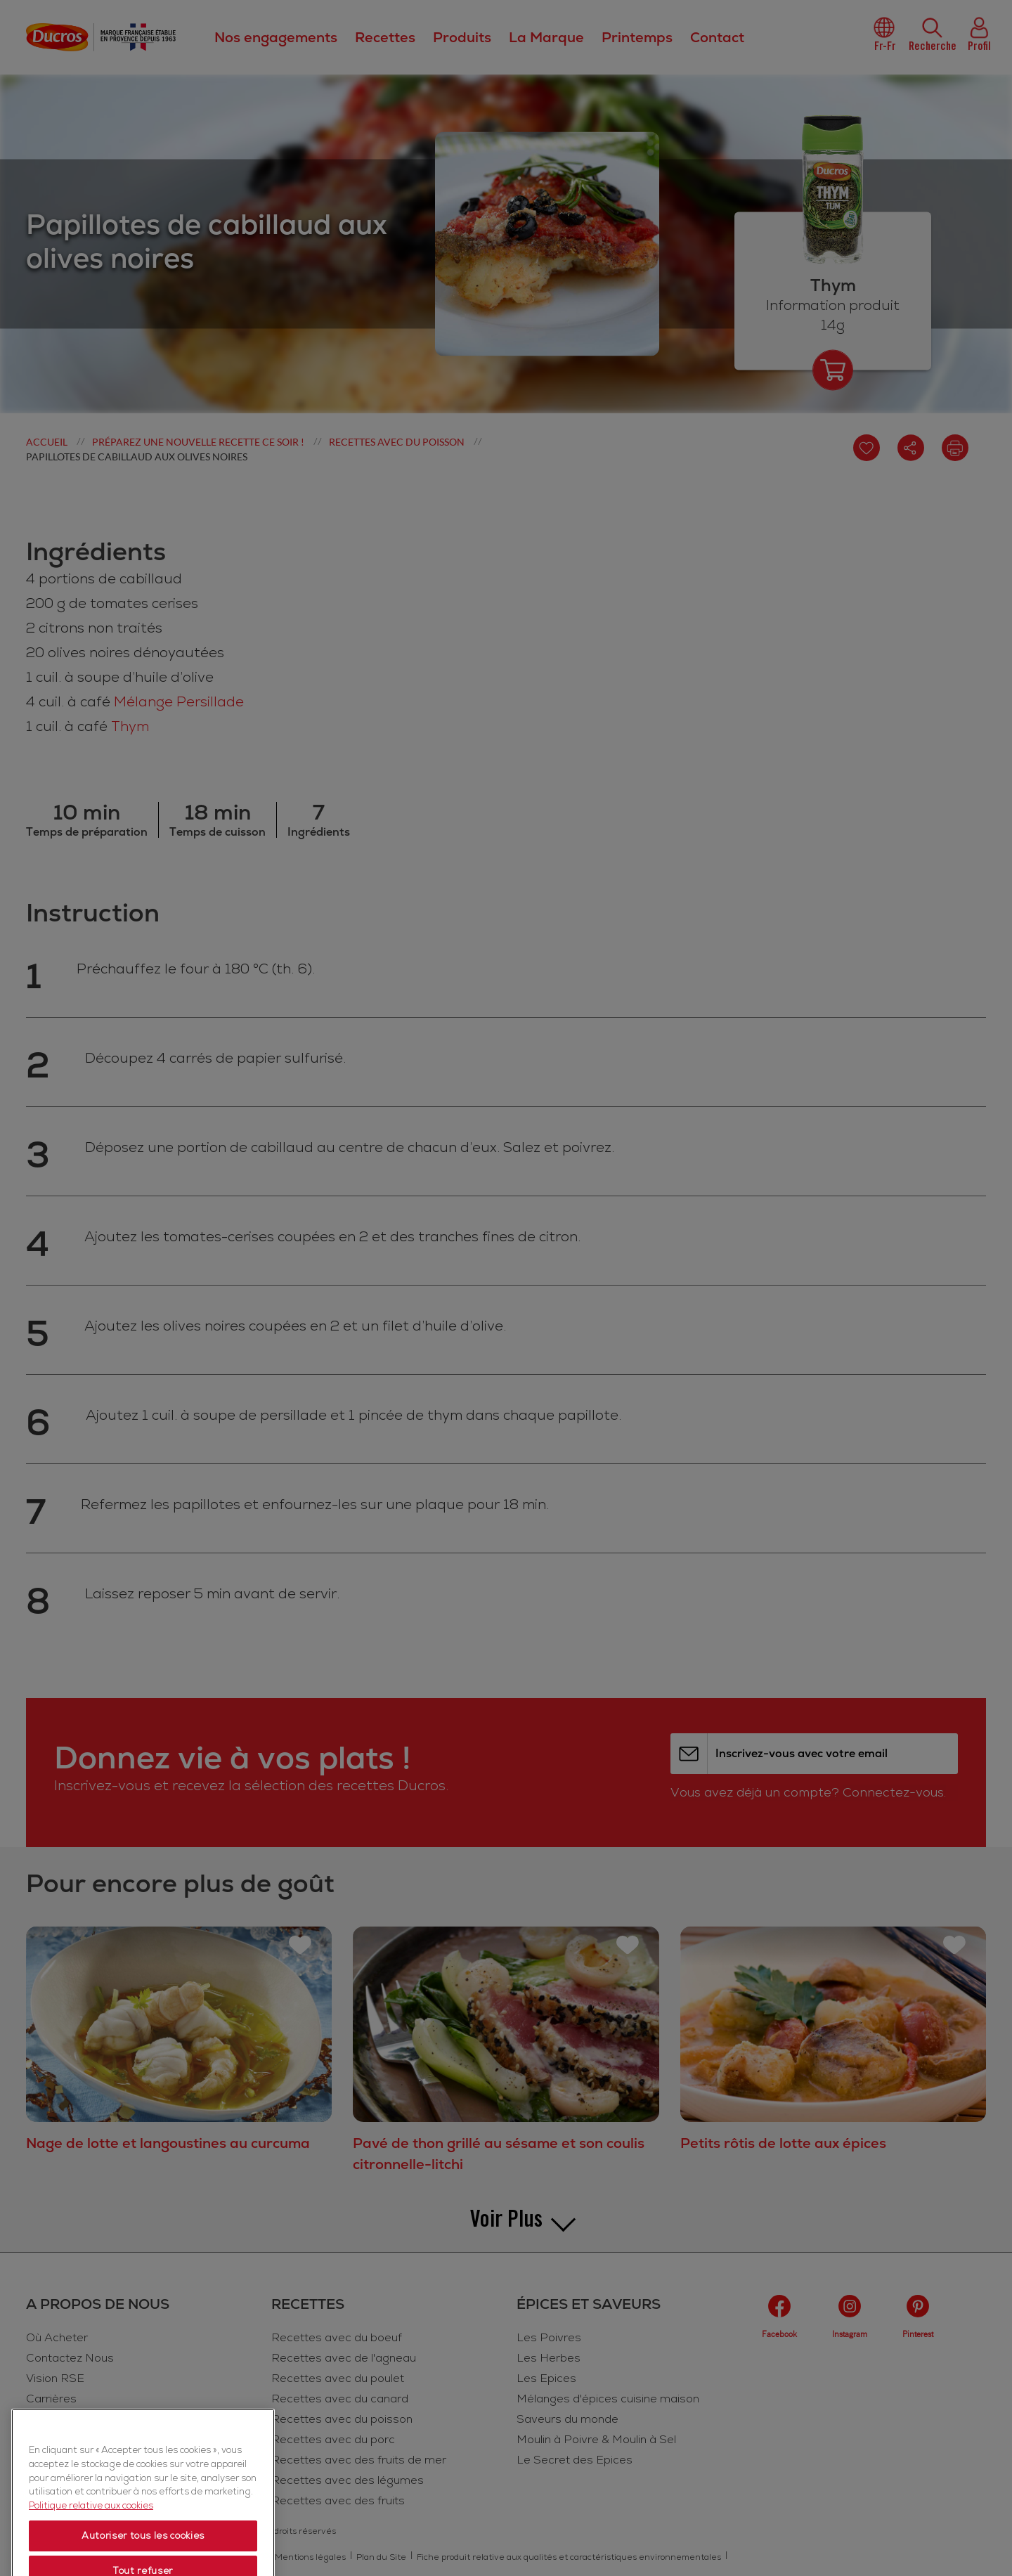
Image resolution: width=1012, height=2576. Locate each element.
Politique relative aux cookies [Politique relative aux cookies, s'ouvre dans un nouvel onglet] (91, 2563)
